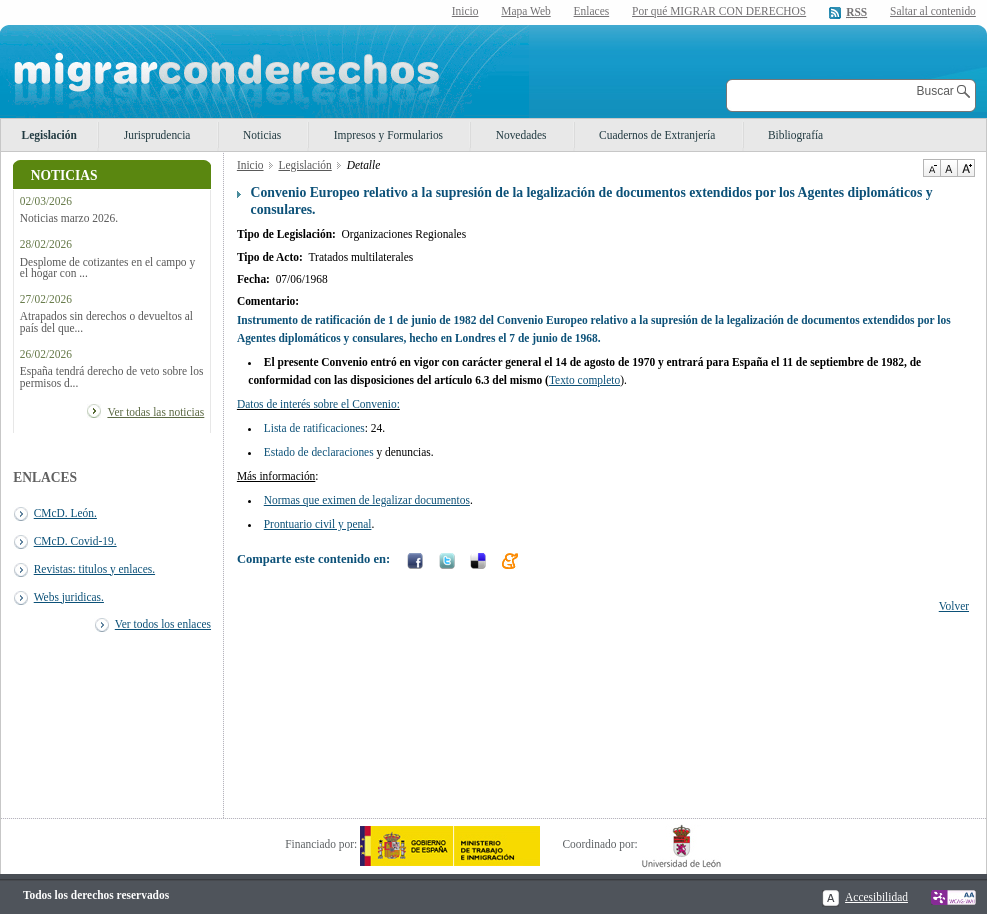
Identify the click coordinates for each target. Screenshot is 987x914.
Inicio (465, 11)
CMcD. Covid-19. (75, 541)
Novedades (521, 135)
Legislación (49, 135)
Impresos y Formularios (388, 135)
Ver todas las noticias (155, 412)
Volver (954, 606)
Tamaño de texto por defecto (948, 168)
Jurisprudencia (157, 135)
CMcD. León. (65, 513)
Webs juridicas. (69, 597)
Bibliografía (795, 135)
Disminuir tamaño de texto (931, 168)
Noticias (262, 135)
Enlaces (592, 11)
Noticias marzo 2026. (69, 218)
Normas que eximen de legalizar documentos (367, 500)
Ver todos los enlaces (163, 624)
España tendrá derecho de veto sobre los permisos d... (112, 377)
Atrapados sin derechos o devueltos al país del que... (106, 322)
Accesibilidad (876, 897)
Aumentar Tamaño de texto (966, 168)
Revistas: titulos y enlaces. (94, 569)
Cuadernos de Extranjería (657, 135)
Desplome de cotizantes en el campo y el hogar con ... (107, 268)
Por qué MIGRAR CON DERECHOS (719, 11)
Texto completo (584, 380)
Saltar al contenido (933, 11)
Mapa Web (525, 11)
